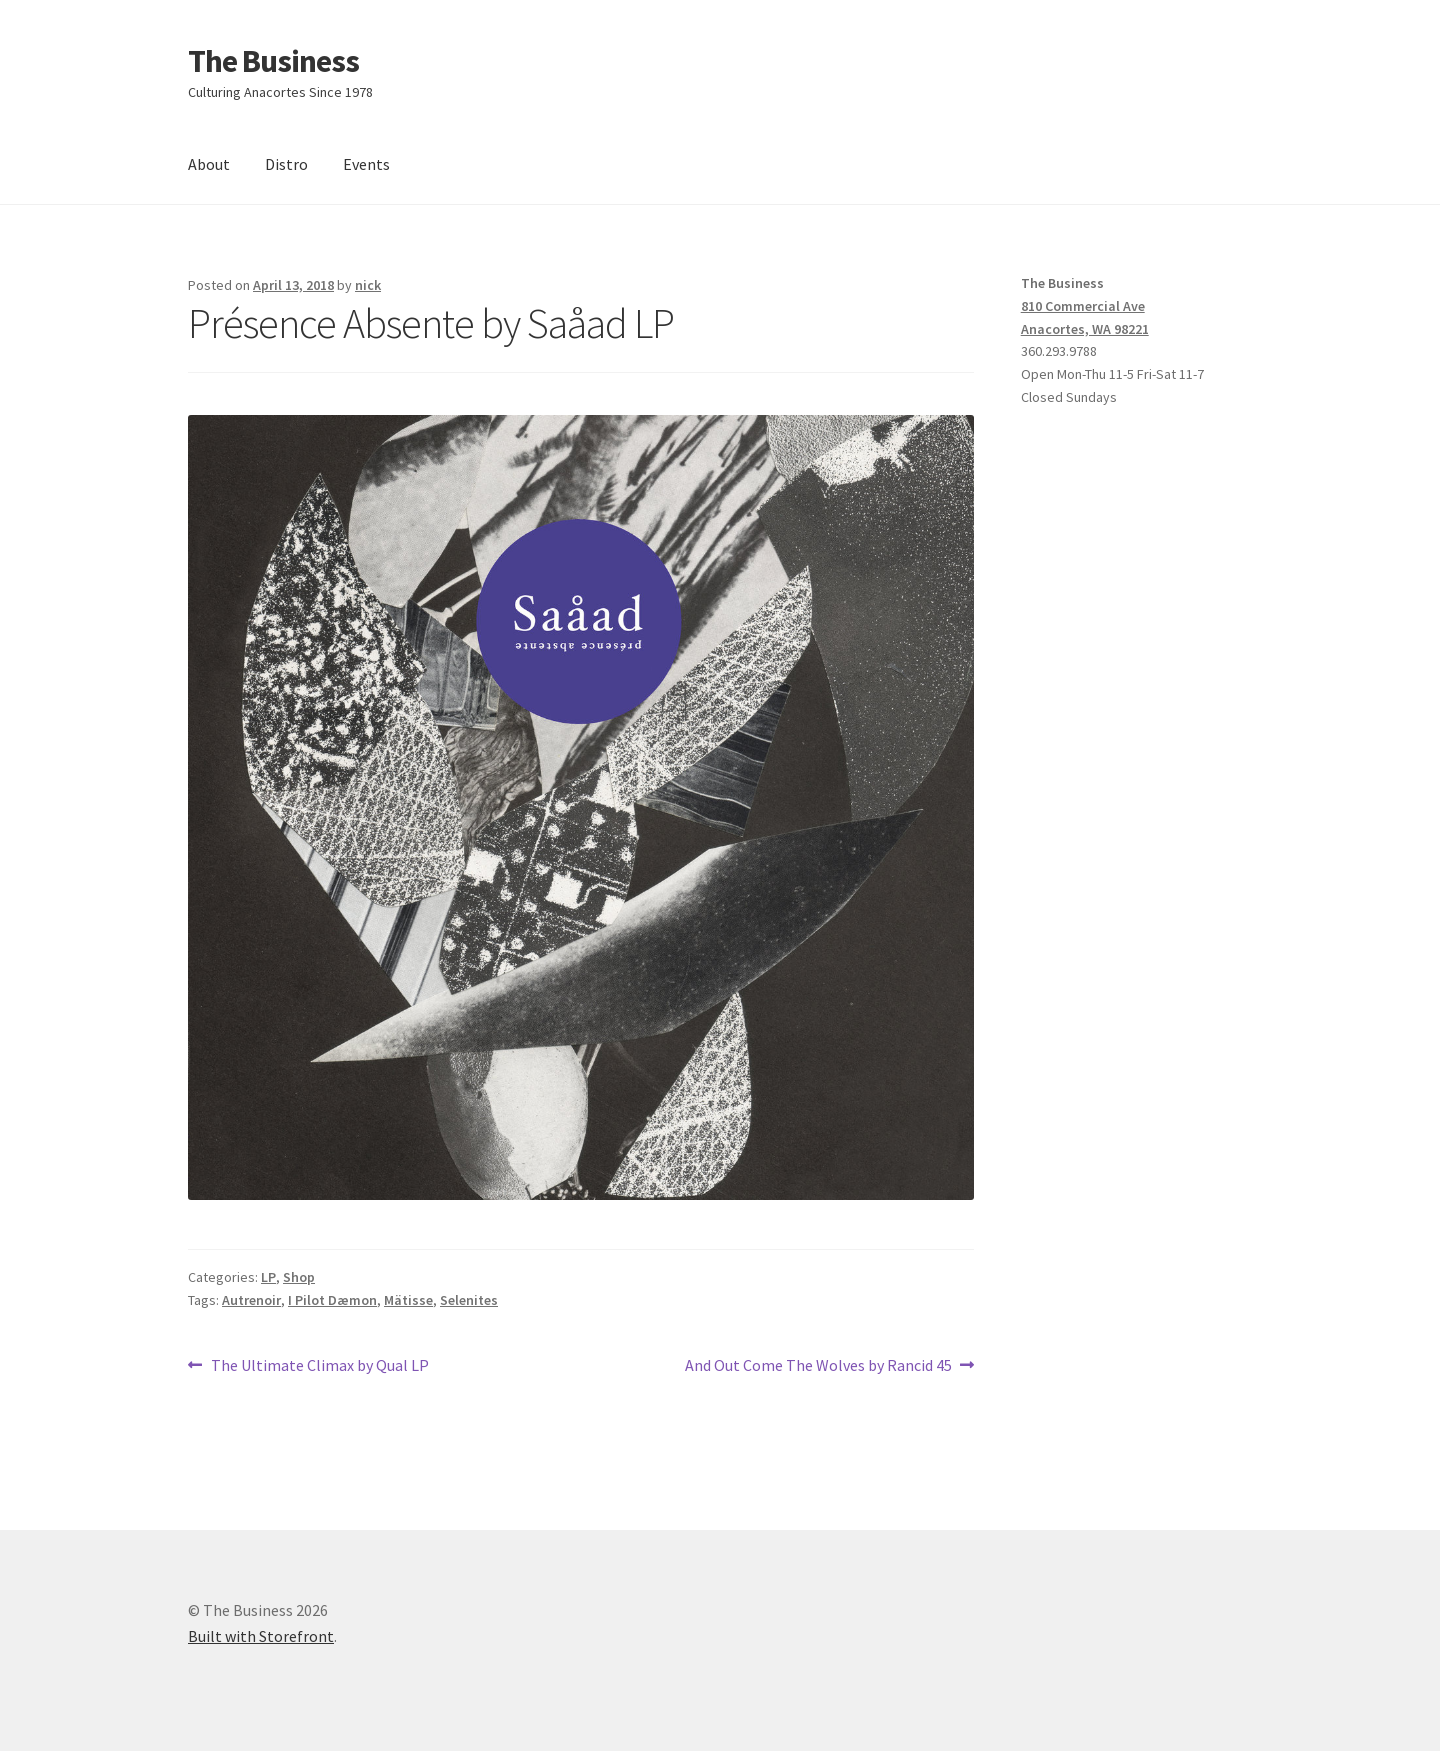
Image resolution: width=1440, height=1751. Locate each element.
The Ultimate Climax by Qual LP (319, 1366)
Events (366, 164)
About (209, 164)
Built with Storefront (261, 1636)
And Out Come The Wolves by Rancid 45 (818, 1366)
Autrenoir (251, 1300)
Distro (286, 164)
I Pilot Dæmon (332, 1300)
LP (268, 1277)
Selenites (469, 1300)
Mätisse (408, 1300)
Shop (299, 1277)
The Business (273, 61)
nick (368, 285)
